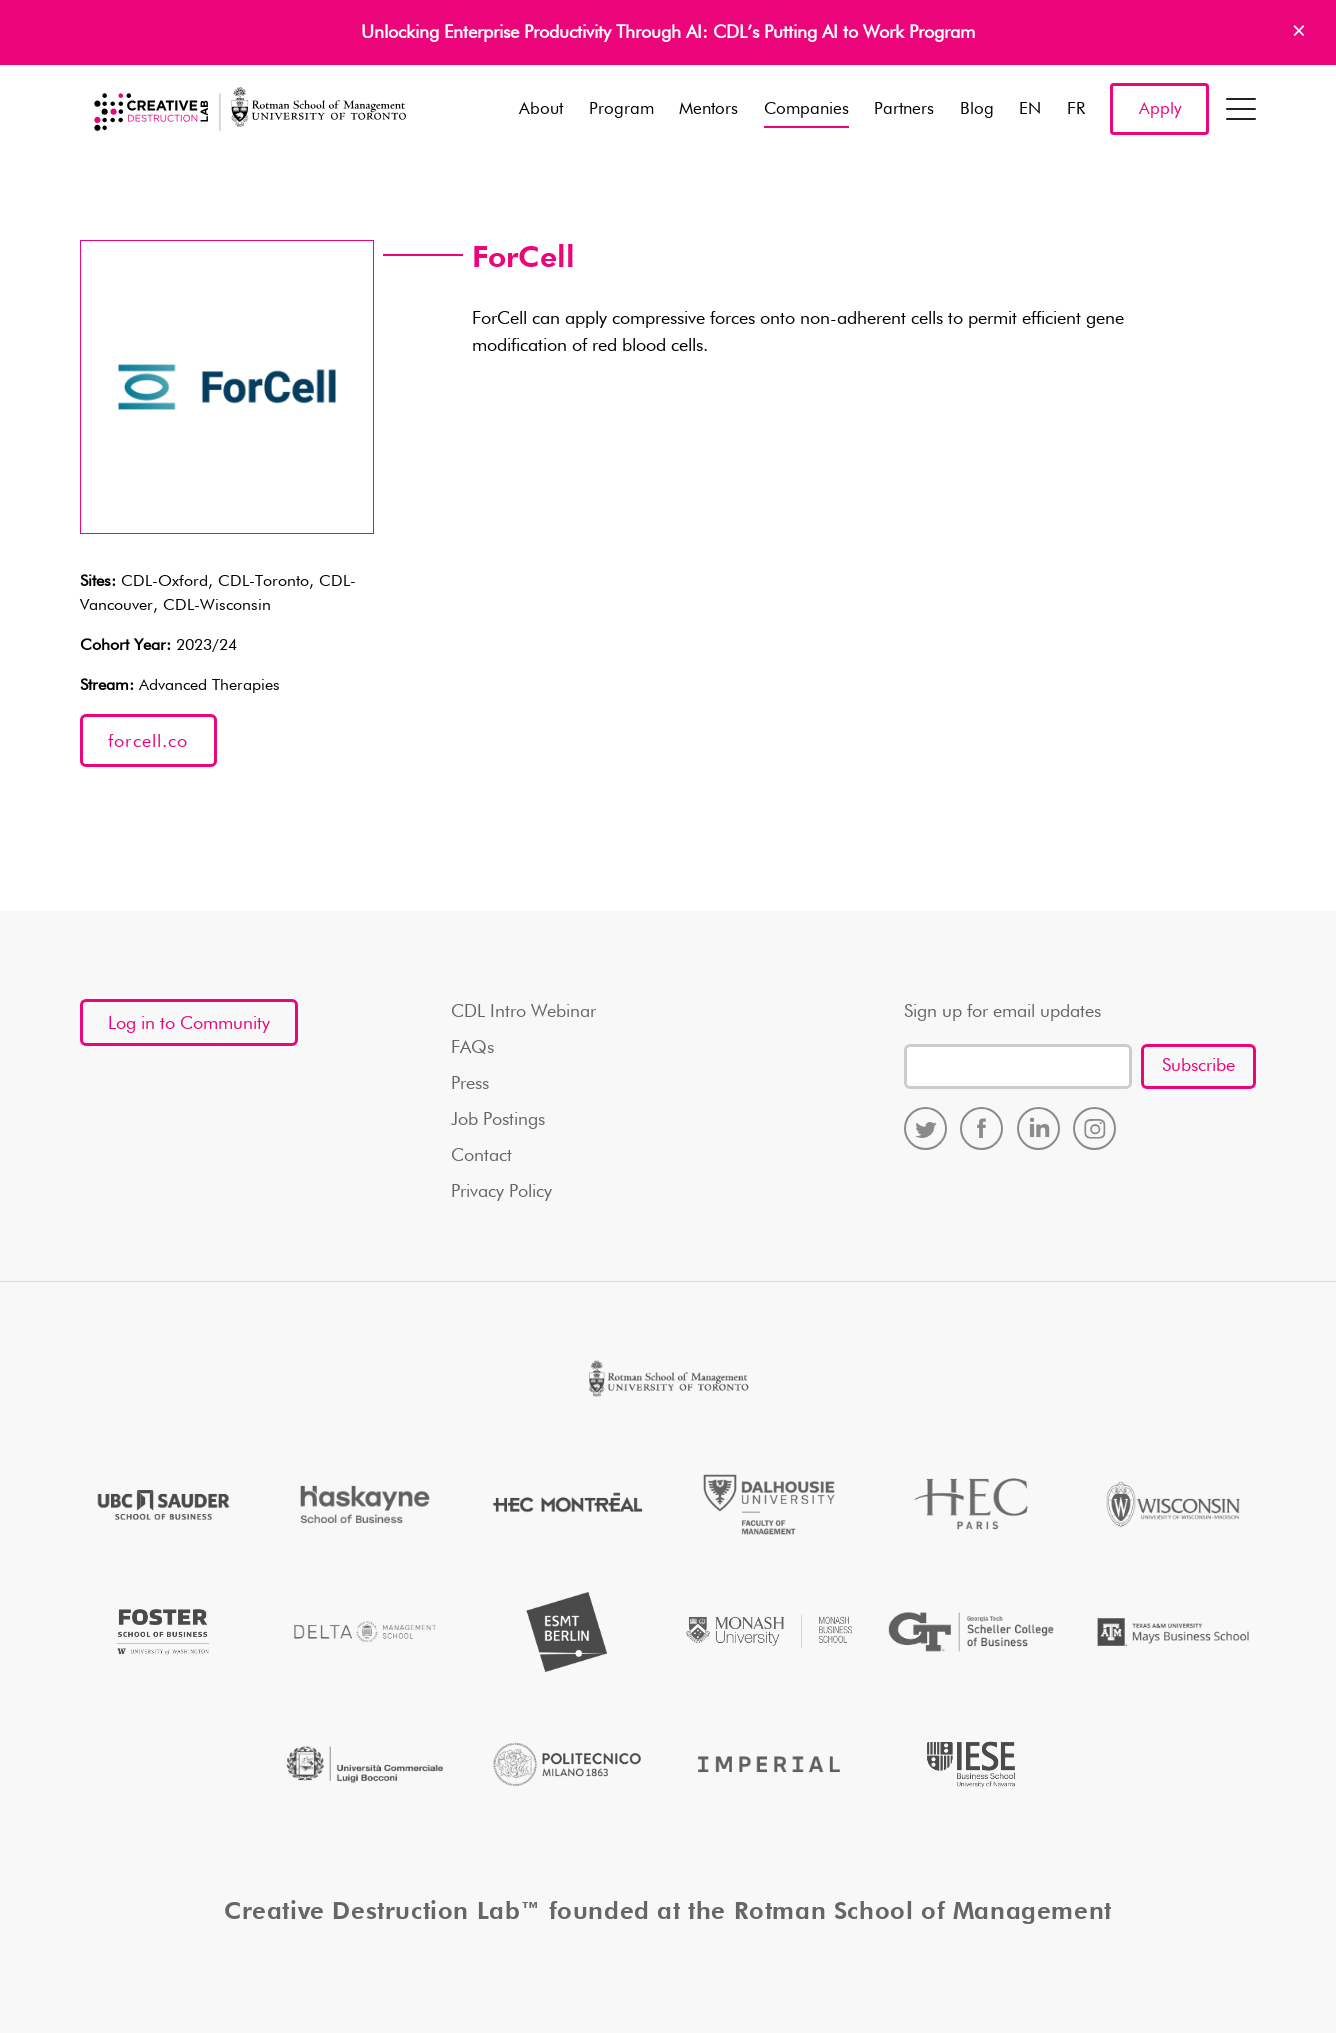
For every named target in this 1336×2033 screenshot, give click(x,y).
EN (1030, 109)
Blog (977, 109)
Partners (904, 109)
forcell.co (148, 742)
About (541, 109)
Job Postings (498, 1120)
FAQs (472, 1048)
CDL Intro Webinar (523, 1012)
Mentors (708, 109)
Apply (1160, 109)
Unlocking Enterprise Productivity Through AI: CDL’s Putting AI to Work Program (668, 33)
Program (621, 109)
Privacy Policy (501, 1192)
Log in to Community (189, 1024)
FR (1076, 109)
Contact (481, 1156)
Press (470, 1084)
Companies (806, 109)
